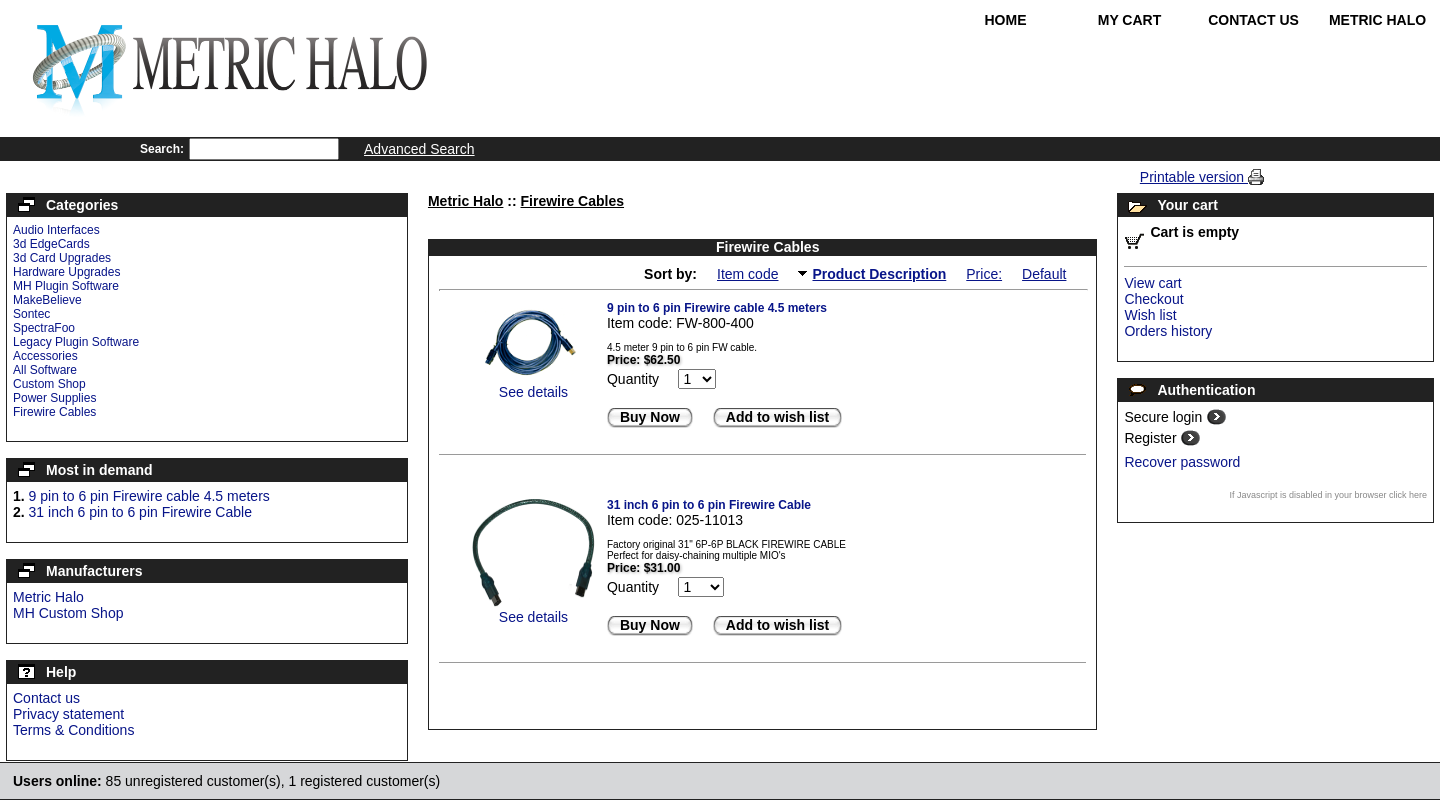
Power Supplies (54, 398)
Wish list (1150, 315)
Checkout (1153, 299)
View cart (1152, 283)
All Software (45, 370)
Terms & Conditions (73, 730)
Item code (747, 274)
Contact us (46, 698)
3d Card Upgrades (62, 258)
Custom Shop (49, 384)
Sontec (31, 314)
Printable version (1194, 177)
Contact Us (1253, 20)
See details (533, 392)
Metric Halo (1377, 20)
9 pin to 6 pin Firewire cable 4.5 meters (149, 496)
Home (1006, 20)
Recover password (1182, 462)
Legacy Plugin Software (76, 342)
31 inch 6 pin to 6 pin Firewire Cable (140, 512)
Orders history (1168, 331)
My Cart (1130, 20)
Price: (984, 274)
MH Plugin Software (66, 286)
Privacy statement (68, 714)
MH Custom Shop (68, 613)
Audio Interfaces (56, 230)
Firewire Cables (54, 412)
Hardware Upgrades (66, 272)
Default (1044, 274)
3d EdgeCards (51, 244)
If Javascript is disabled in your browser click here (1328, 495)
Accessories (45, 356)
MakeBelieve (47, 300)
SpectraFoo (44, 328)
